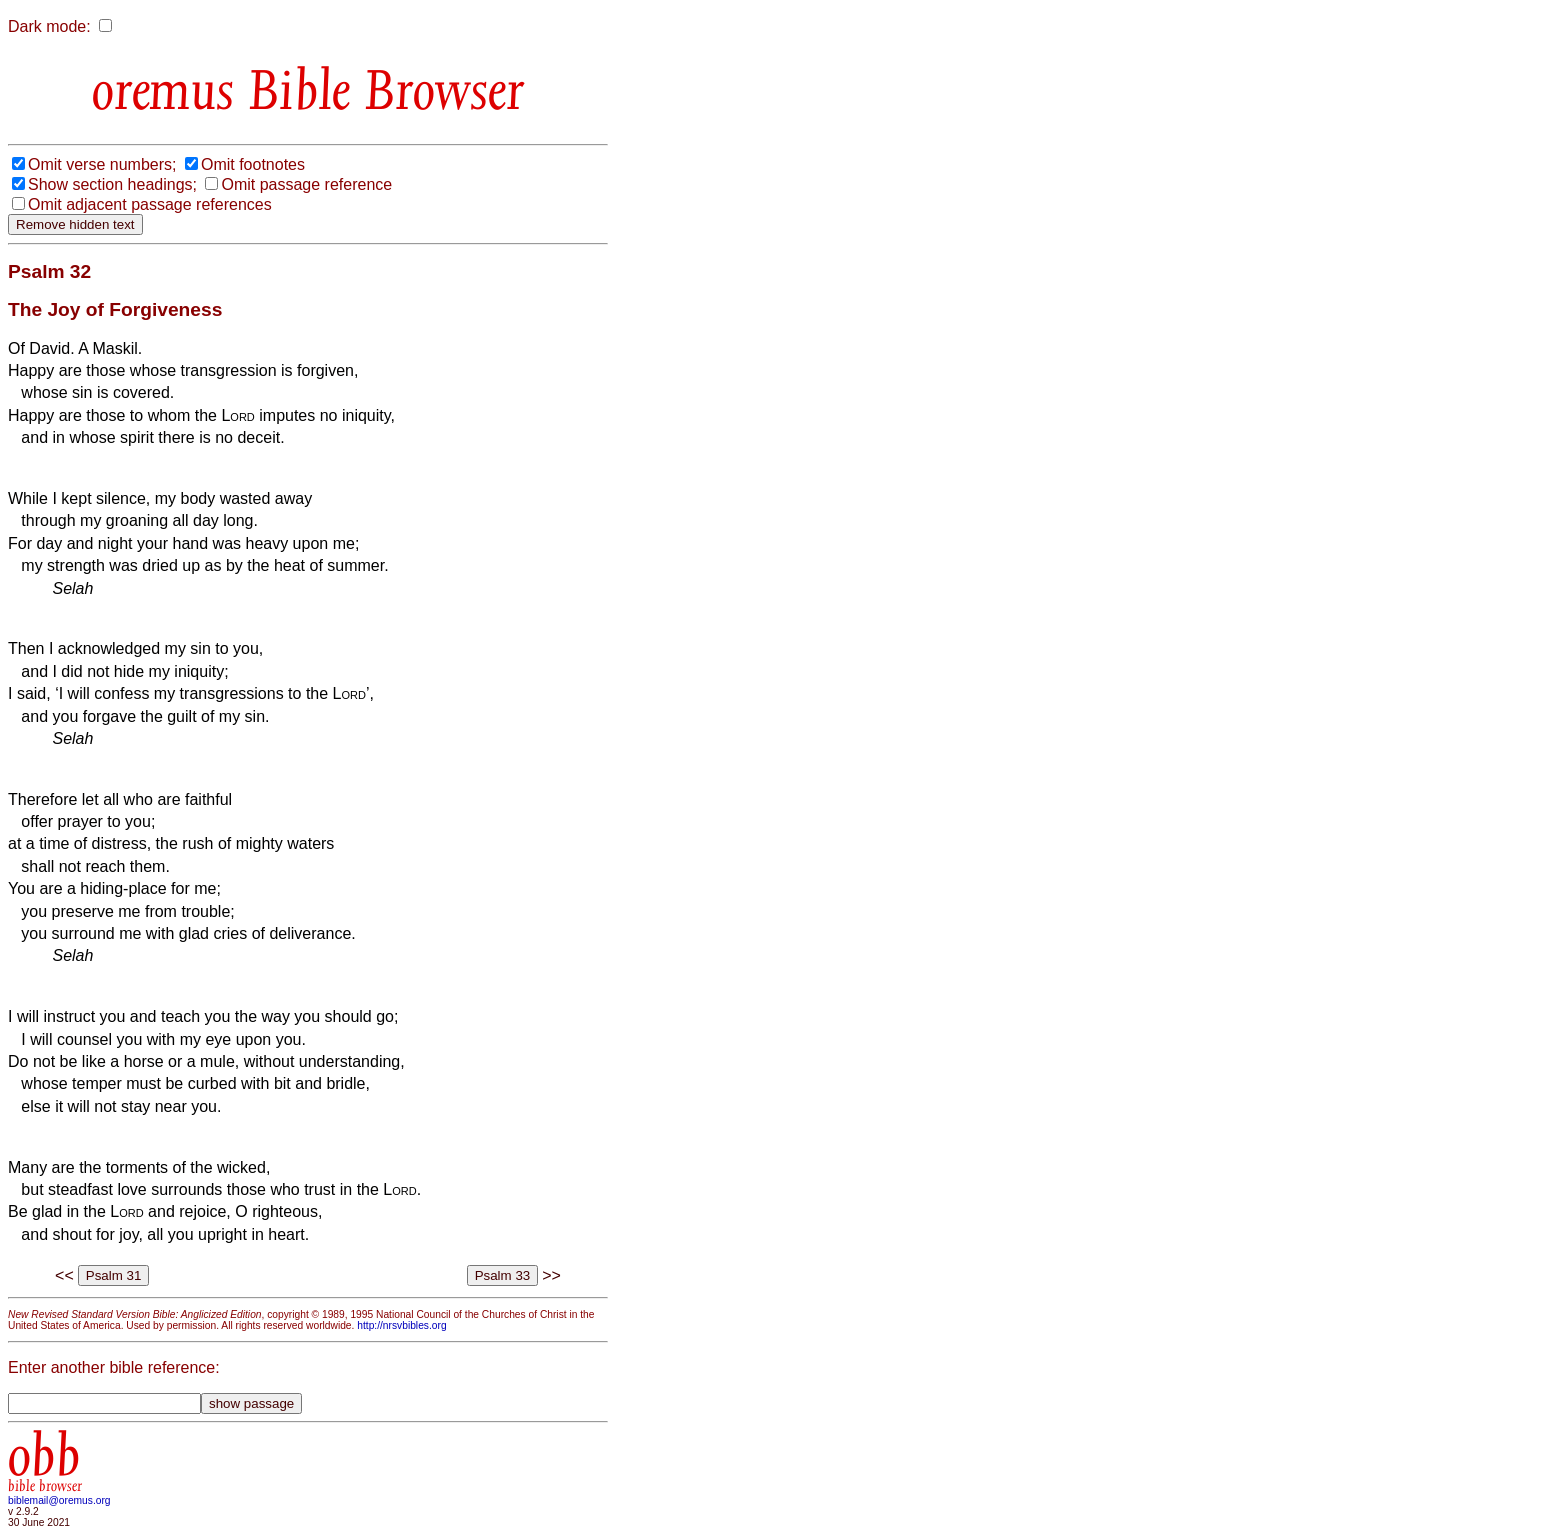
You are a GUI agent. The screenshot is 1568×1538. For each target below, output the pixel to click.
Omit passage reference (306, 184)
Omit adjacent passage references (150, 204)
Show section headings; (112, 184)
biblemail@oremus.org (59, 1500)
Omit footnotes (253, 164)
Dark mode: (49, 26)
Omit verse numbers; (102, 164)
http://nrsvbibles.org (401, 1325)
